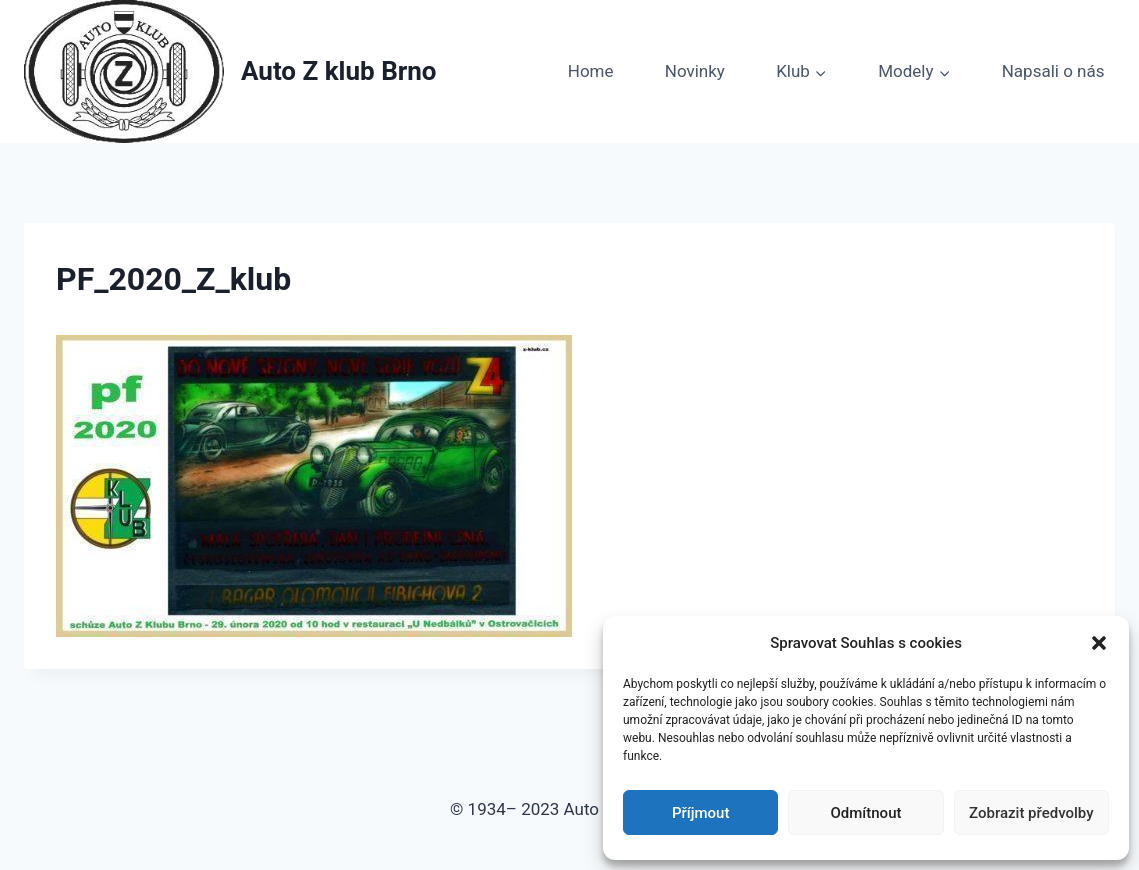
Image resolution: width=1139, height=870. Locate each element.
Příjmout (700, 813)
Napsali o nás (1053, 71)
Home (591, 71)
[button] (1099, 643)
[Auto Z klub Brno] (230, 71)
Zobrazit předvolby (1031, 813)
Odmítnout (866, 813)
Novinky (695, 71)
